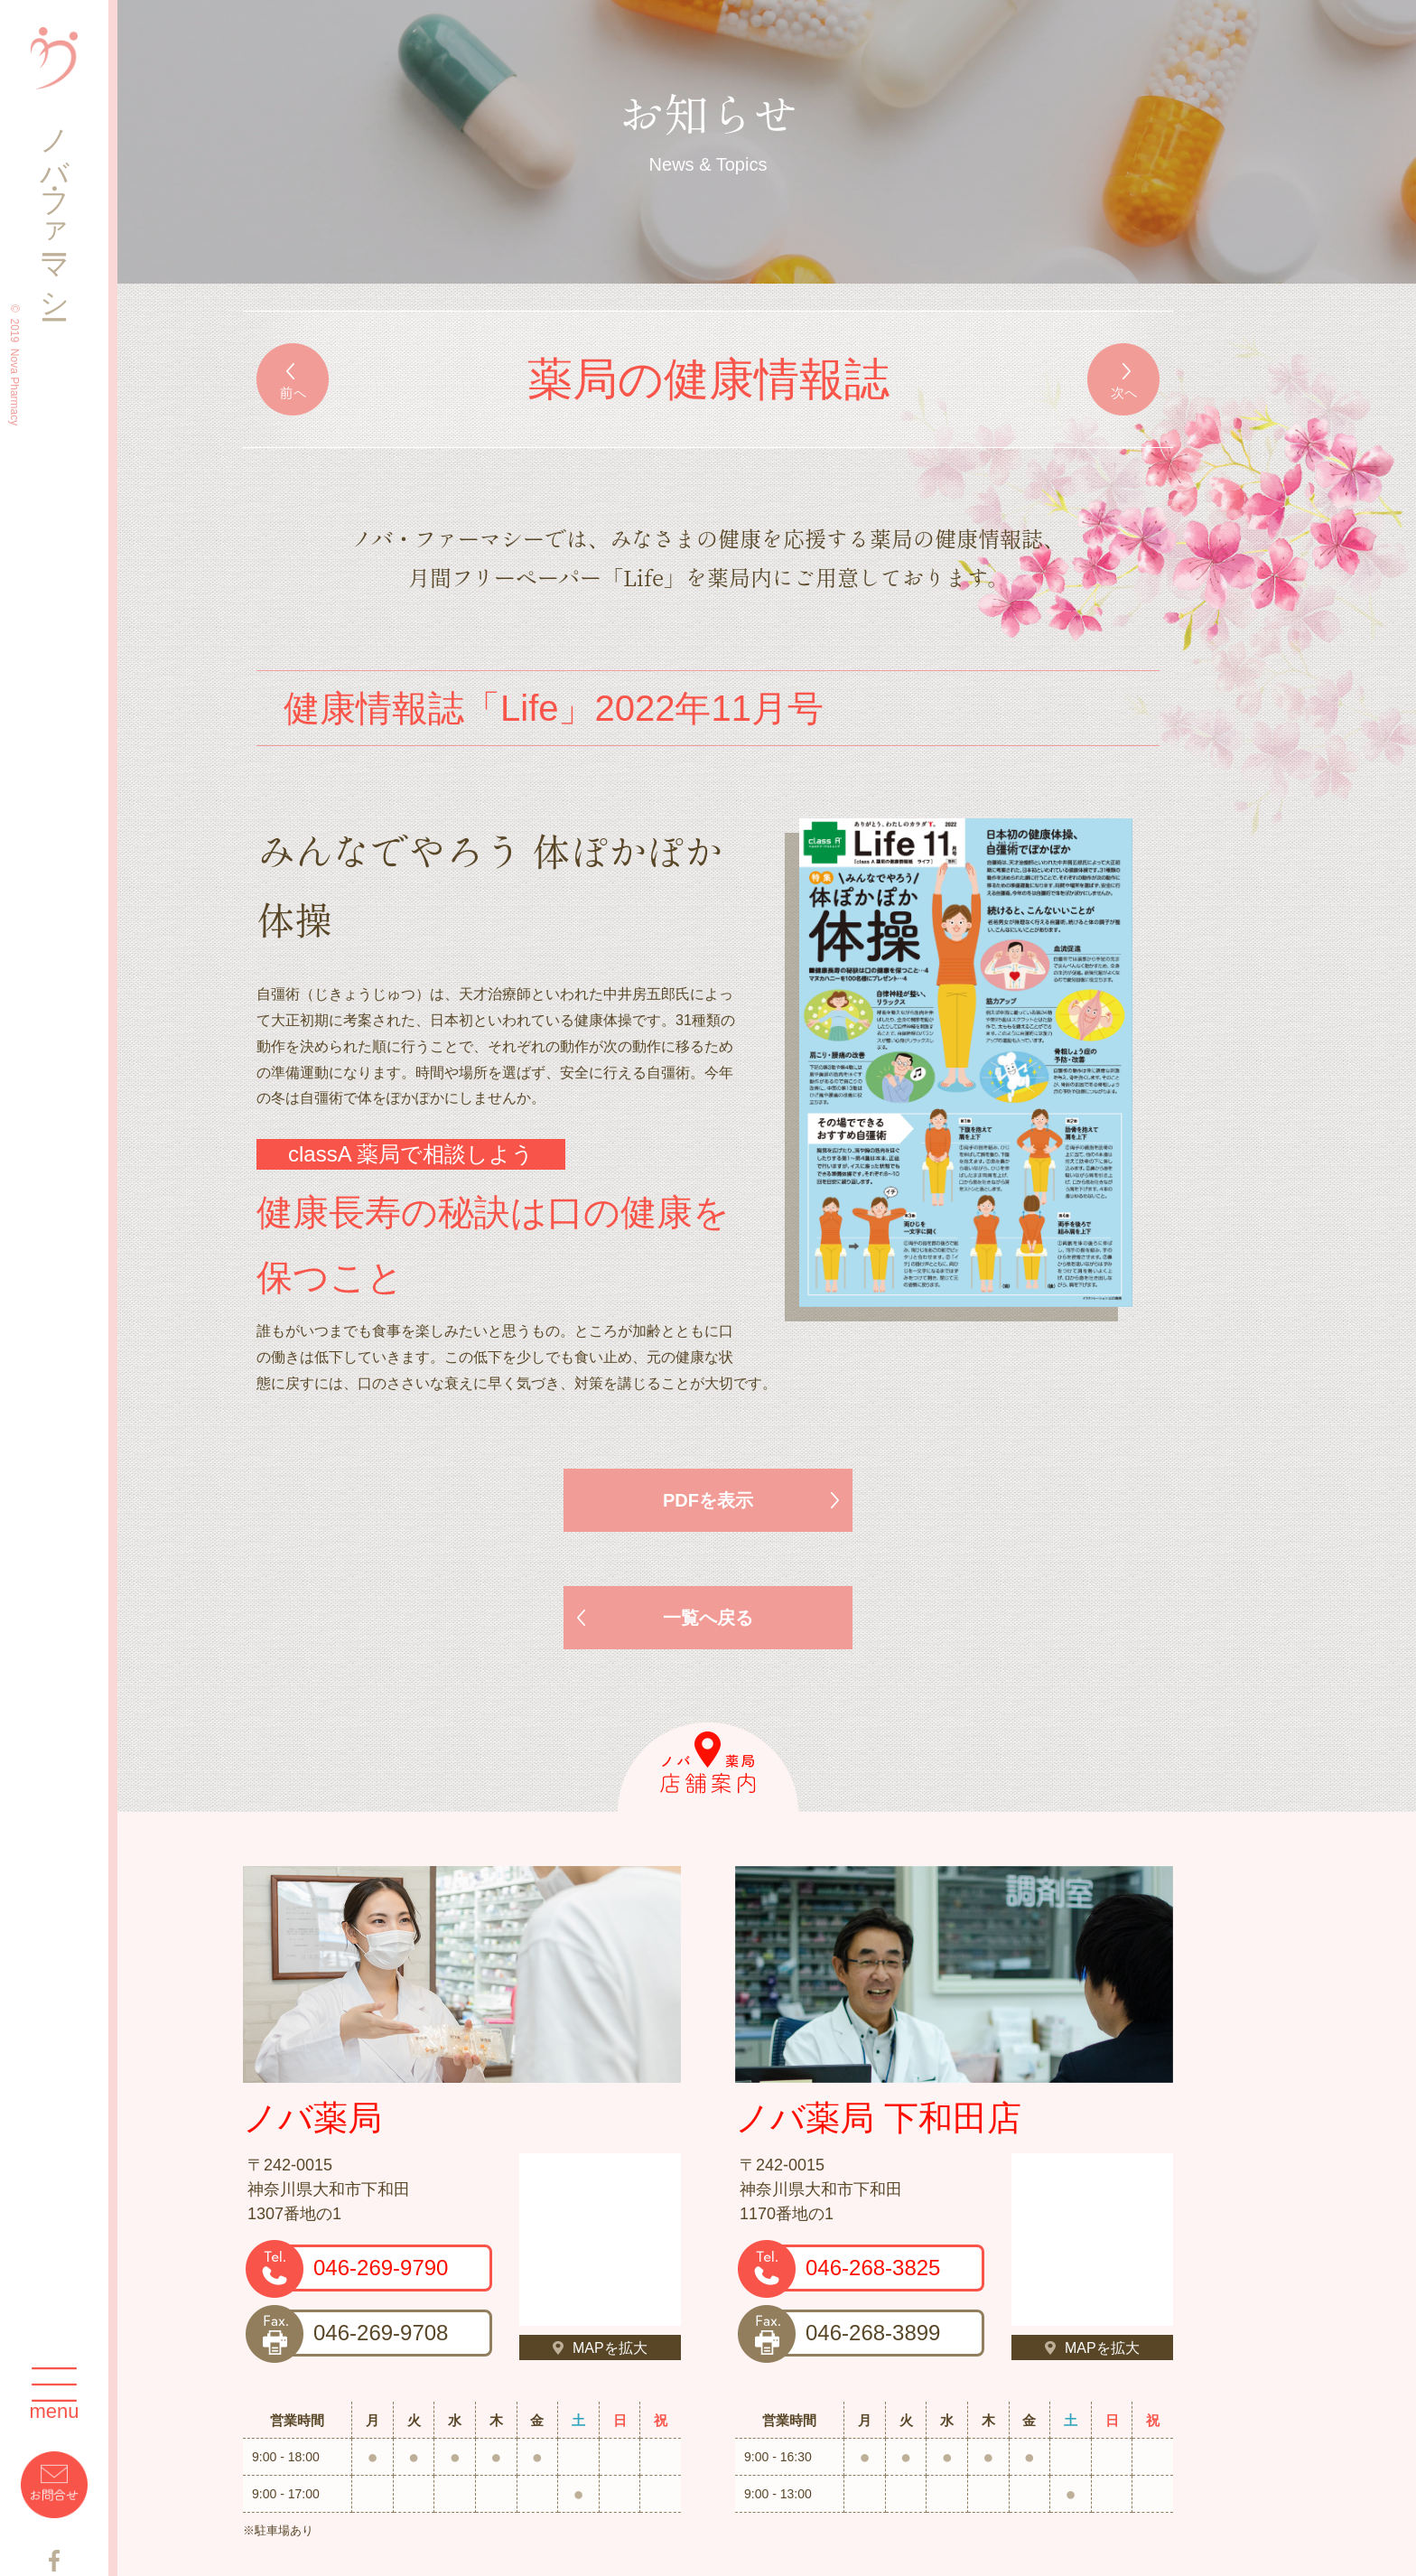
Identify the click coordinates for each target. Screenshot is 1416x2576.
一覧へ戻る (708, 1618)
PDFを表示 (708, 1500)
